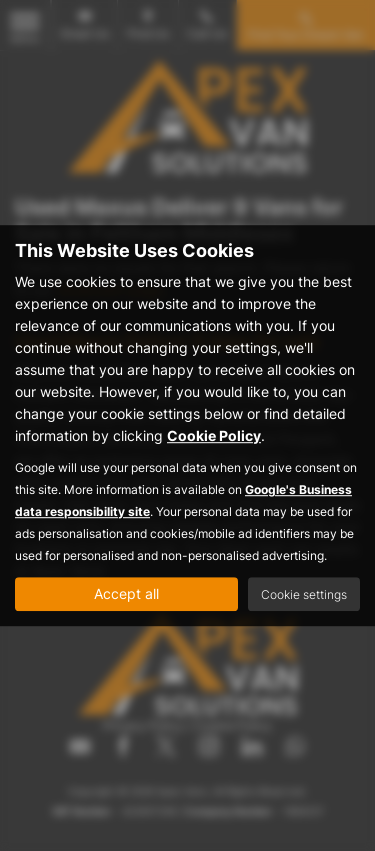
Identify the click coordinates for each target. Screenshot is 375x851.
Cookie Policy (214, 435)
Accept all (126, 593)
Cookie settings (304, 594)
